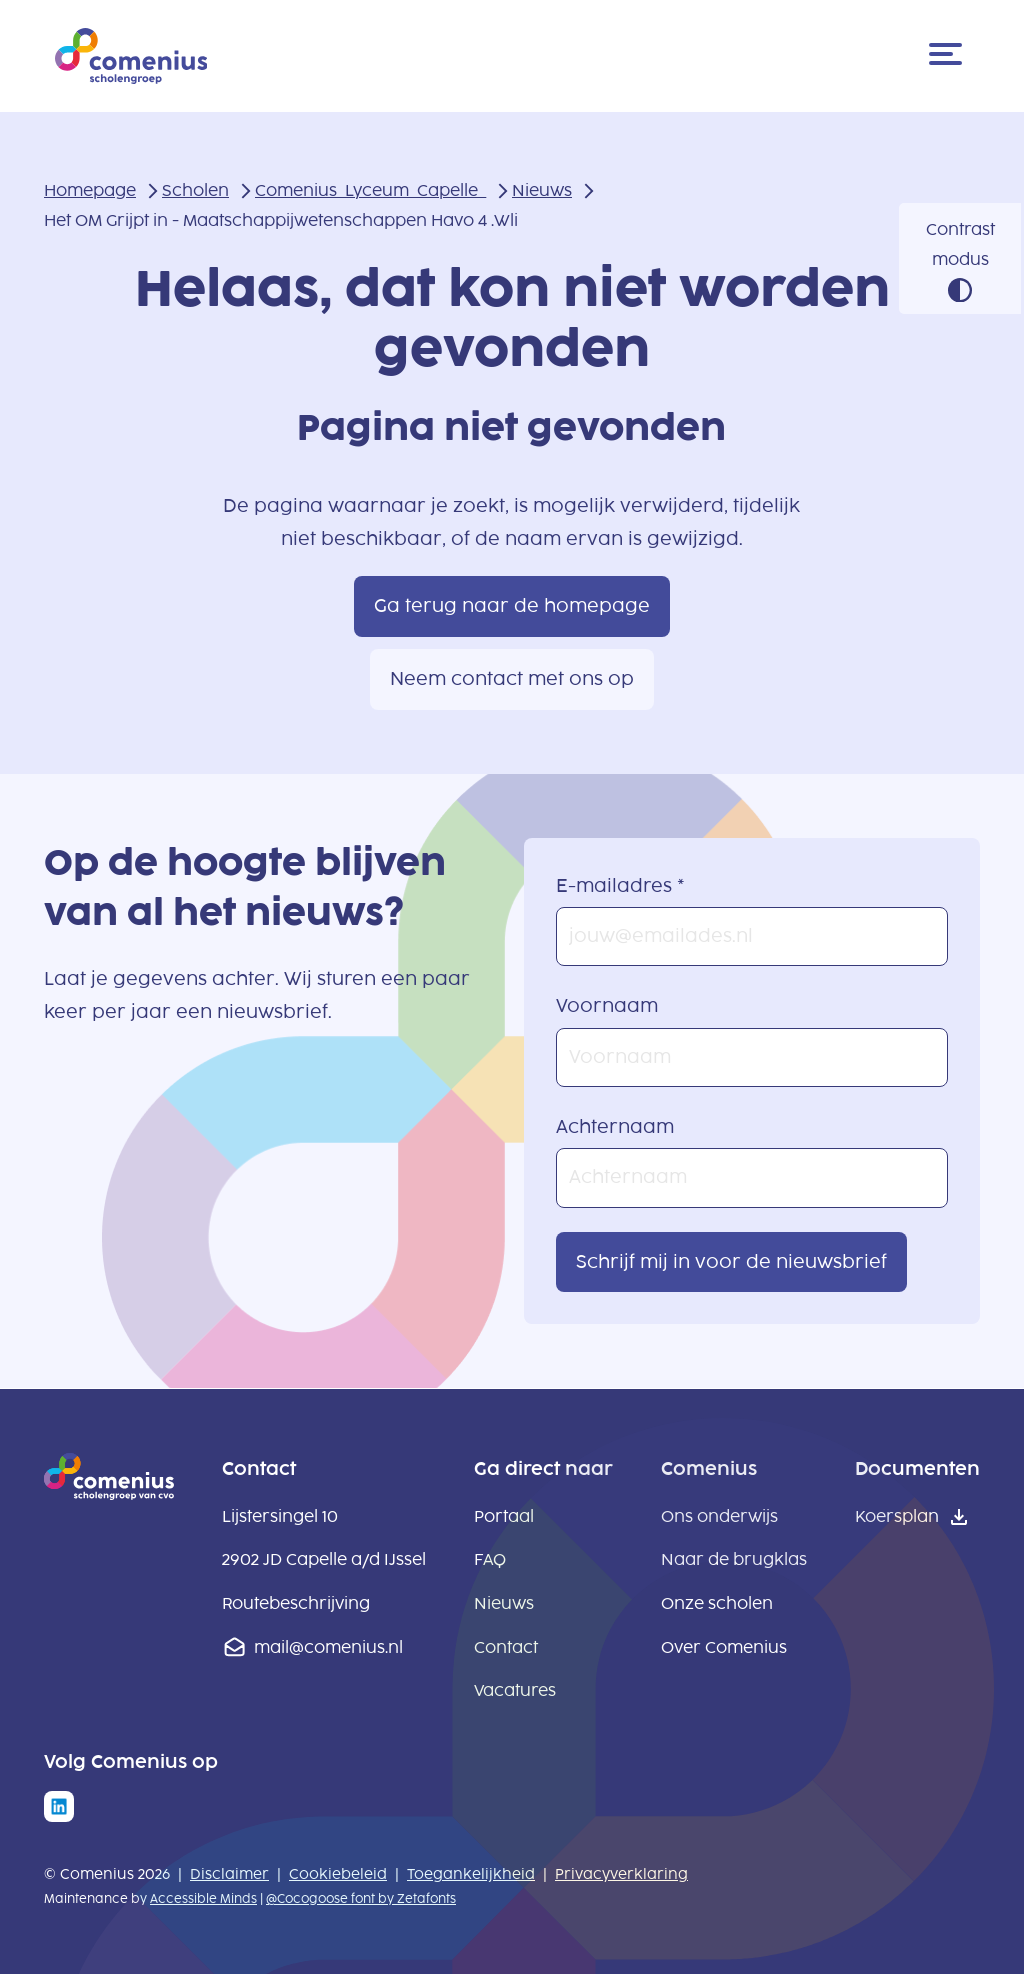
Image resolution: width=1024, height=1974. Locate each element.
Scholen (195, 190)
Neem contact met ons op (512, 679)
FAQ (490, 1559)
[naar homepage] (109, 1494)
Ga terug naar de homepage (512, 606)
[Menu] (949, 56)
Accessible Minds (203, 1899)
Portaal (504, 1516)
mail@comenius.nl (328, 1647)
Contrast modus (960, 244)
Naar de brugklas (734, 1559)
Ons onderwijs (719, 1516)
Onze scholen (717, 1603)
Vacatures (515, 1690)
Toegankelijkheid (471, 1874)
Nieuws (542, 190)
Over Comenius (724, 1647)
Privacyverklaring (621, 1874)
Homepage (90, 190)
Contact (506, 1647)
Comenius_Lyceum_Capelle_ (370, 190)
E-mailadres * (620, 886)
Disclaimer (229, 1874)
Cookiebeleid (338, 1874)
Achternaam (615, 1127)
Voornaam (607, 1006)
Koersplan (897, 1516)
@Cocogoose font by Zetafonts (361, 1899)
